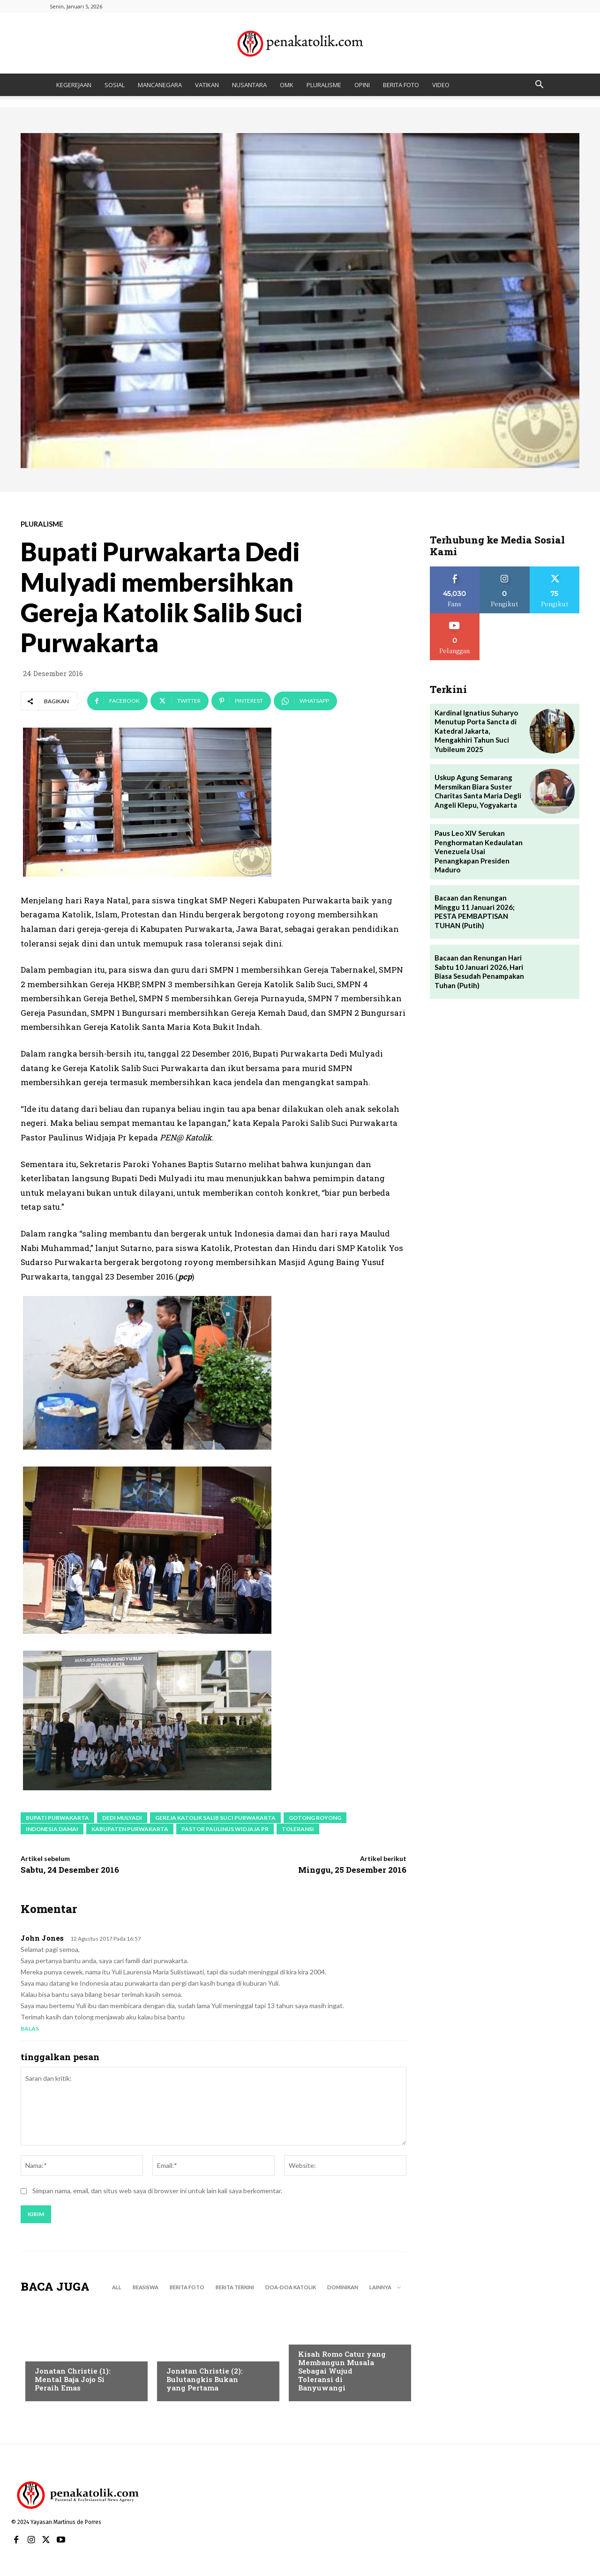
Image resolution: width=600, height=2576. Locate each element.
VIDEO (441, 85)
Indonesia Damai (52, 1828)
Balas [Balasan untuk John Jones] (30, 2028)
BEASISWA (145, 2287)
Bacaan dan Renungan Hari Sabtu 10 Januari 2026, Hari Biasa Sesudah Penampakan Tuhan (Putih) (479, 971)
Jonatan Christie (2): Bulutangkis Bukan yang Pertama (204, 2379)
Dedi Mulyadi (122, 1817)
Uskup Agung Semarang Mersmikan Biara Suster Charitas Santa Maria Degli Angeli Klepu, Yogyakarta (478, 791)
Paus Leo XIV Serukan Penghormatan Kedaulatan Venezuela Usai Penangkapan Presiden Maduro (479, 851)
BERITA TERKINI (235, 2287)
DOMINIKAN (342, 2287)
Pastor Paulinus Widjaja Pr (225, 1828)
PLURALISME (324, 85)
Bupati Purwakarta (57, 1817)
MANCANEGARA (160, 85)
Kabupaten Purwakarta (129, 1828)
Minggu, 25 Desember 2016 (352, 1869)
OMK (286, 85)
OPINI (362, 85)
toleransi (298, 1828)
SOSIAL (115, 85)
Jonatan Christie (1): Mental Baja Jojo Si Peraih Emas (73, 2379)
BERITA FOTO (401, 85)
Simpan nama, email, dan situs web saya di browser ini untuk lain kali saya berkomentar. (157, 2191)
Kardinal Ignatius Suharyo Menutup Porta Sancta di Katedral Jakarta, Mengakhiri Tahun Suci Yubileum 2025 (476, 730)
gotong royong (315, 1817)
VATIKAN (207, 85)
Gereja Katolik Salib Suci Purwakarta (215, 1817)
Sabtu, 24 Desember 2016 (70, 1869)
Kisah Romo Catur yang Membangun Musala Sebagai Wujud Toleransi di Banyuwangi (342, 2370)
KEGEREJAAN (73, 85)
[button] (539, 85)
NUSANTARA (249, 85)
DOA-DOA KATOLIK (290, 2287)
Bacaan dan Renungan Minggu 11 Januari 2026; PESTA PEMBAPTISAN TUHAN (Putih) (475, 911)
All (116, 2287)
